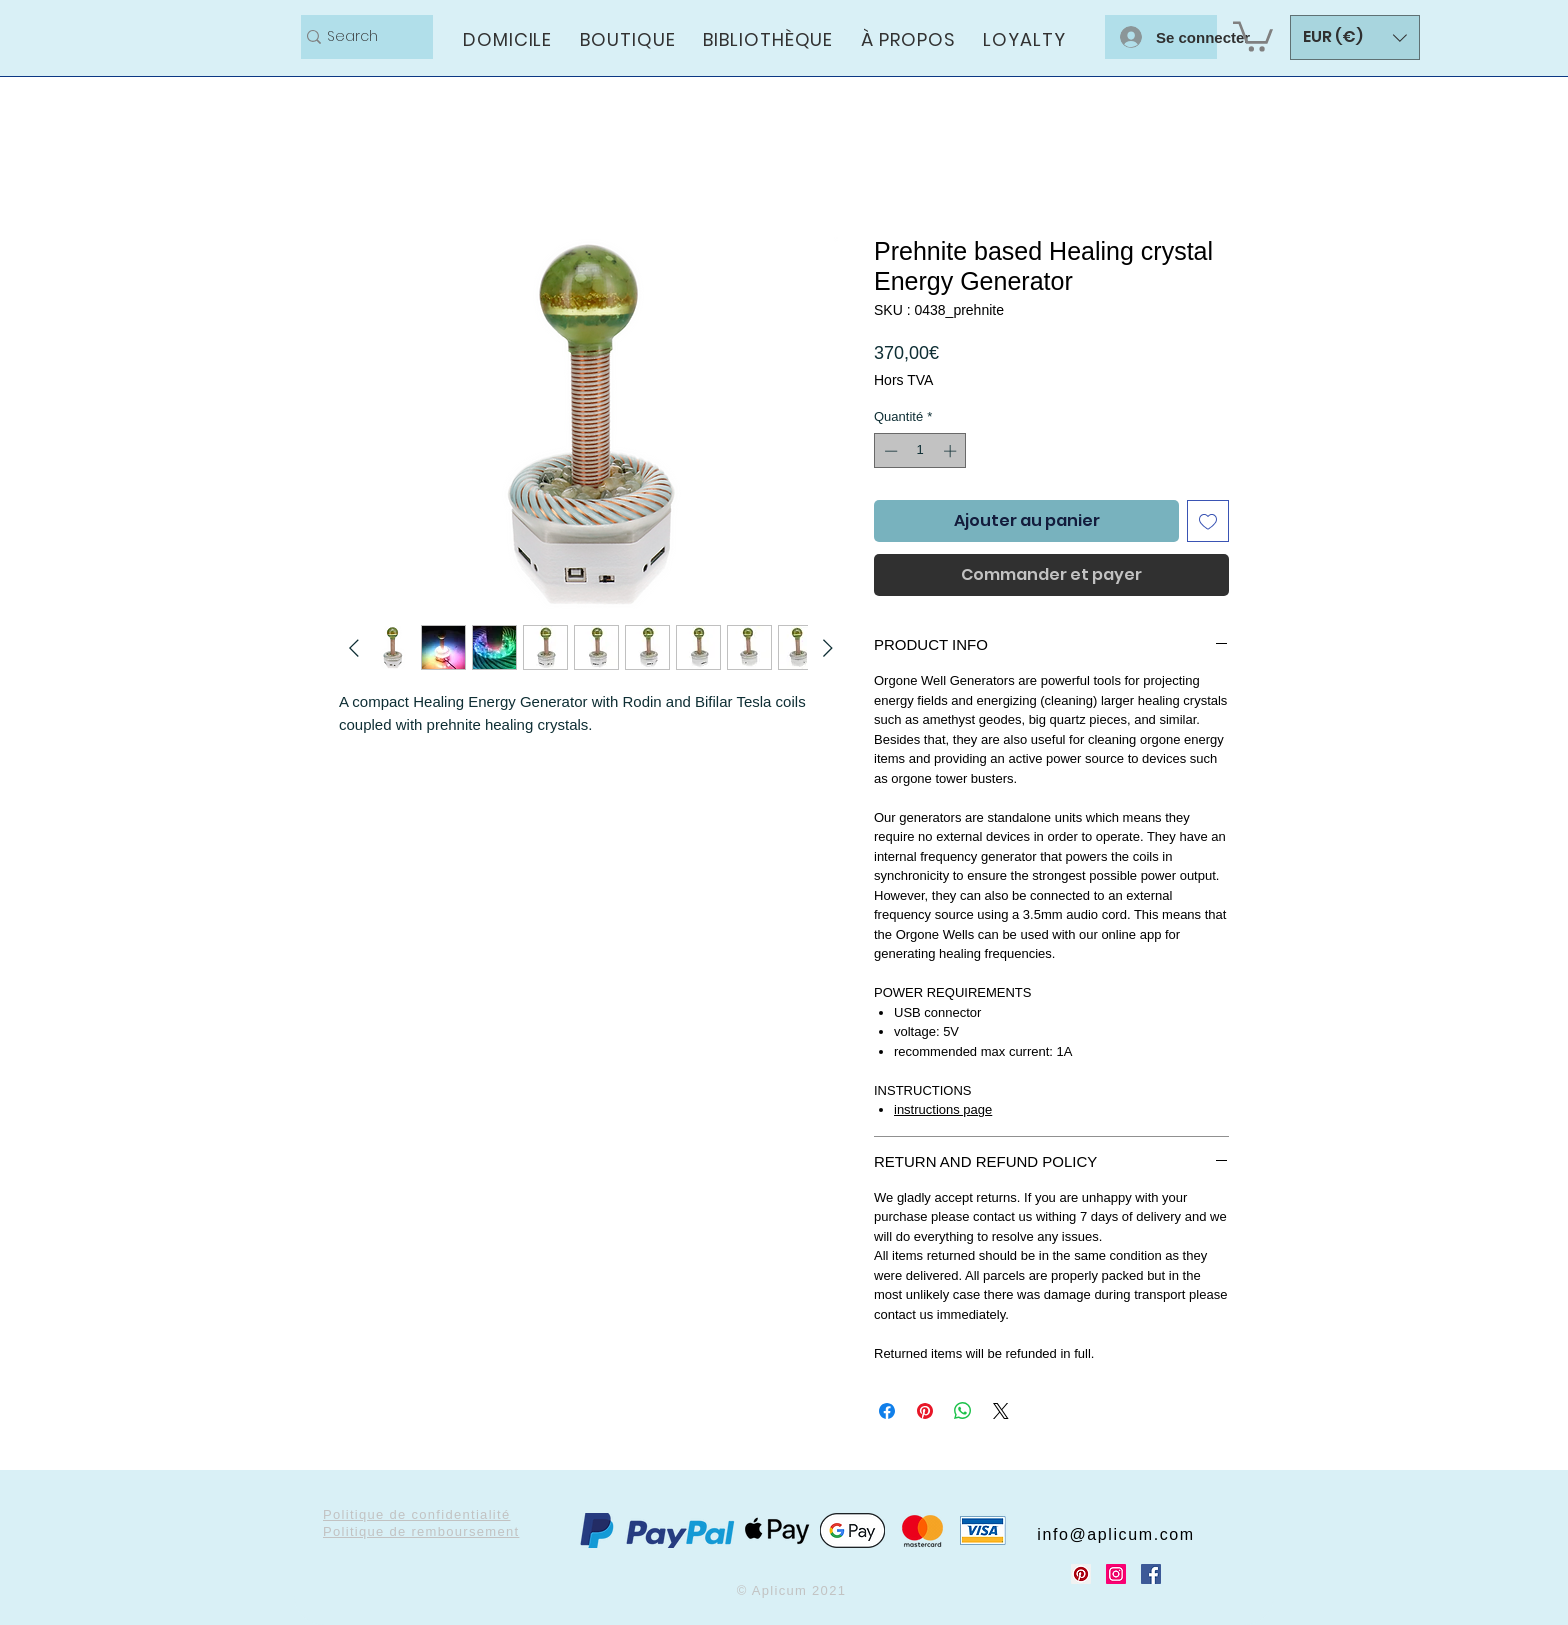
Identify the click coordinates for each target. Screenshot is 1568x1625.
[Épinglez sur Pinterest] (925, 1411)
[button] (1253, 35)
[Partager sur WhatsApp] (963, 1411)
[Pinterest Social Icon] (1081, 1574)
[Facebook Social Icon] (1151, 1574)
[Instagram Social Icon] (1116, 1574)
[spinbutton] (920, 451)
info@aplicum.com (1115, 1534)
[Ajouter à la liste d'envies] (1208, 521)
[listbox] (1355, 37)
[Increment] (952, 451)
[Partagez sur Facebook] (887, 1411)
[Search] (359, 37)
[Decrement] (889, 451)
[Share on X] (1001, 1411)
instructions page (943, 1109)
